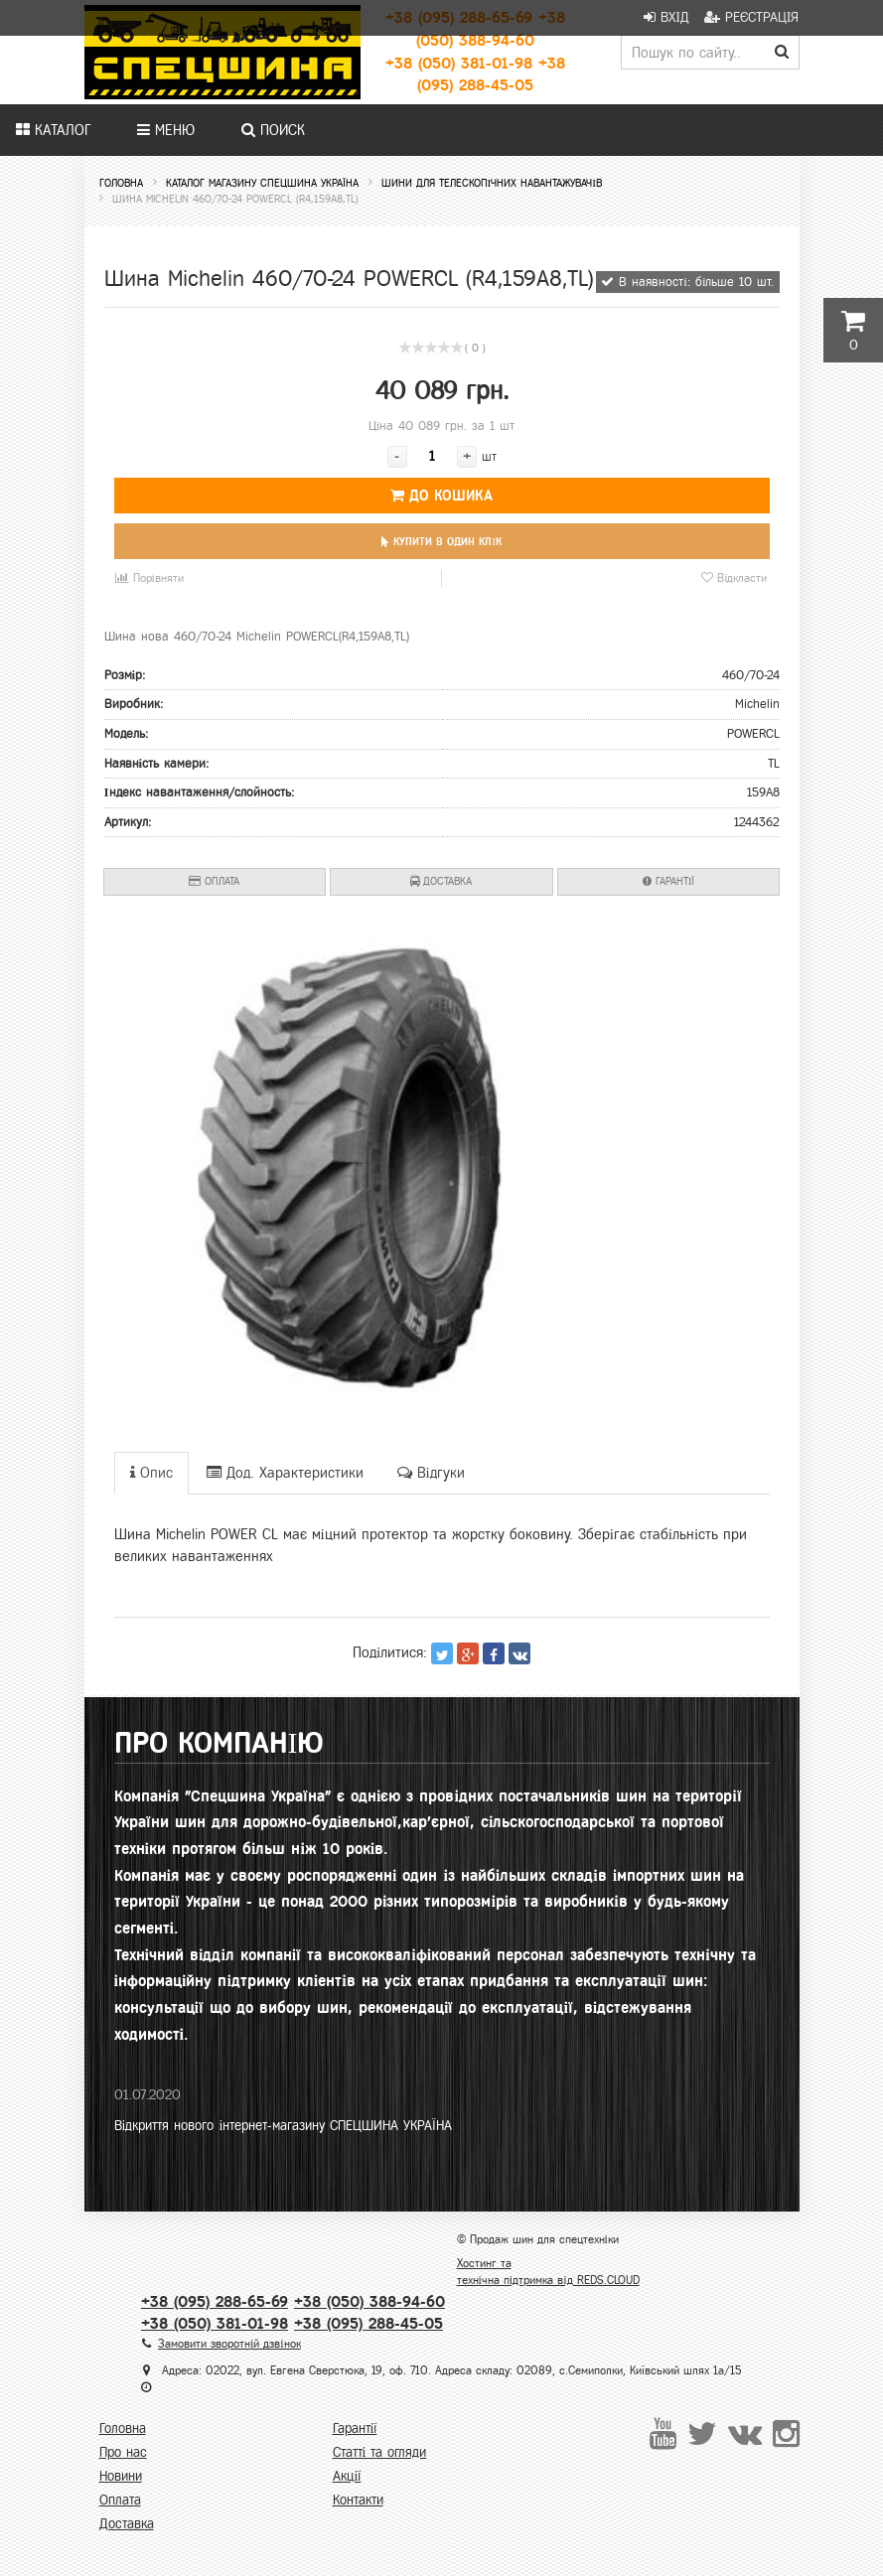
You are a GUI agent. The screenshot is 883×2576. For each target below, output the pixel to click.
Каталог (53, 130)
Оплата (214, 881)
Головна (122, 2428)
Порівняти (149, 579)
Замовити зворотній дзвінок (229, 2344)
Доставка (441, 881)
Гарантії (669, 881)
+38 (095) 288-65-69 (214, 2301)
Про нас (123, 2452)
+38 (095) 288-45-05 (368, 2323)
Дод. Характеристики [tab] (285, 1473)
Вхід (666, 17)
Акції (347, 2476)
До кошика (441, 495)
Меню (166, 130)
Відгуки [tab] (431, 1473)
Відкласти (734, 579)
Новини (120, 2476)
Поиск (273, 130)
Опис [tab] (151, 1473)
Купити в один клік (441, 541)
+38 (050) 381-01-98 (458, 63)
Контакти (358, 2500)
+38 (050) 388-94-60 (369, 2301)
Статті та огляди (380, 2452)
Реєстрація (752, 17)
